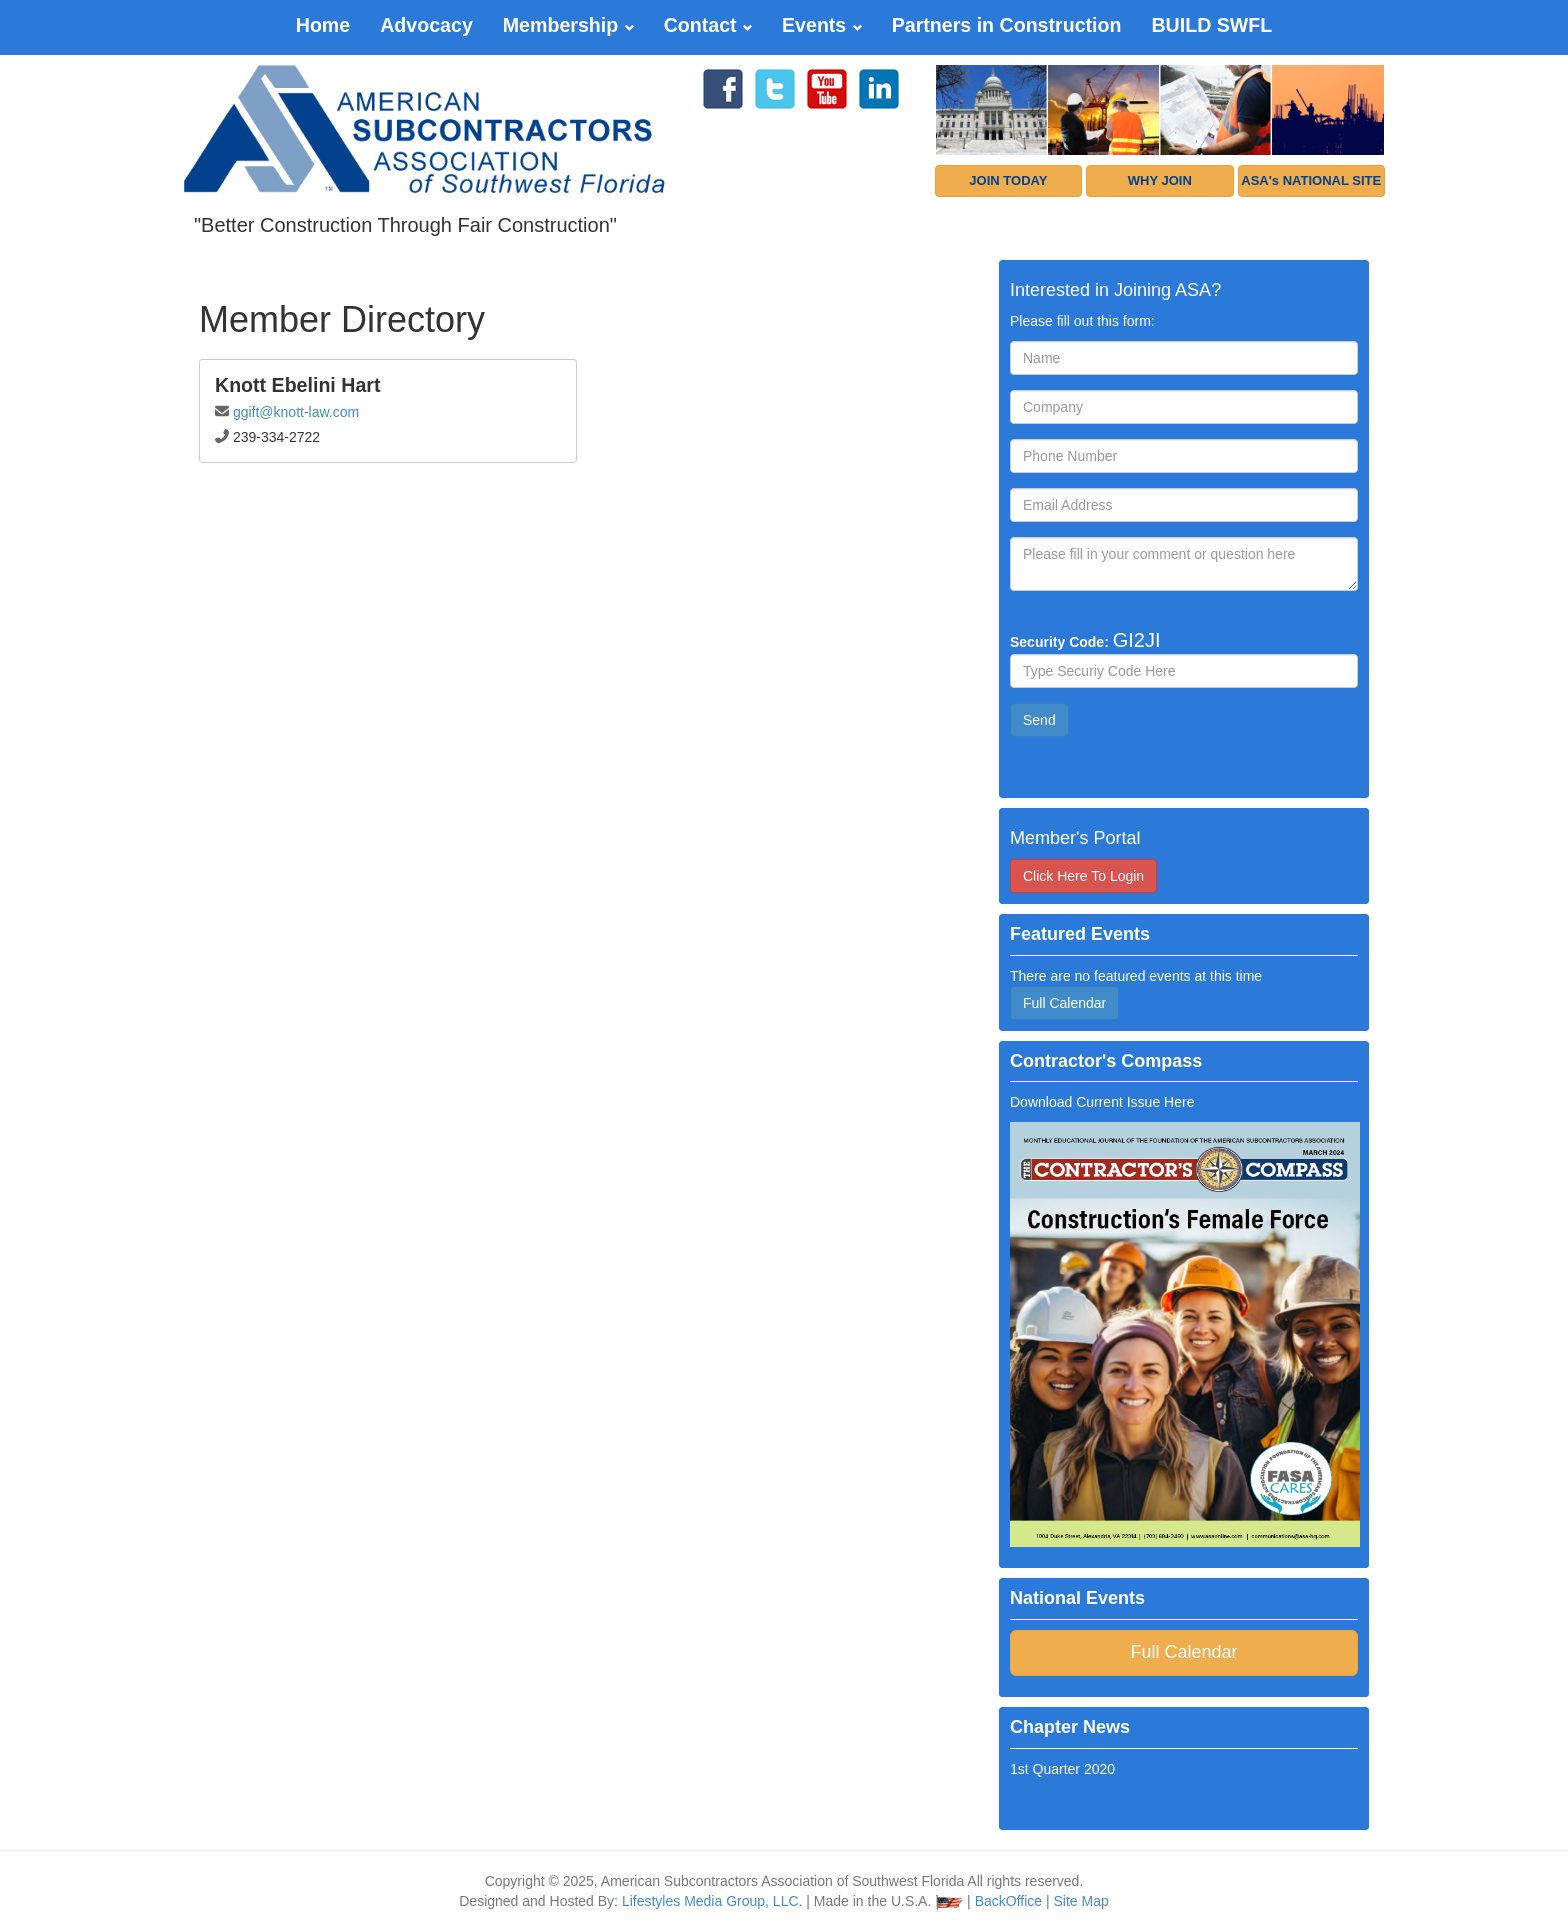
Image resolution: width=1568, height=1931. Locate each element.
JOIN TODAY (1008, 180)
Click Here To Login (1083, 876)
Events (822, 25)
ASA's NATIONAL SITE (1311, 180)
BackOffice (1008, 1901)
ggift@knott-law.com (296, 412)
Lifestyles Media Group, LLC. (712, 1901)
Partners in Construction (1007, 25)
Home (323, 25)
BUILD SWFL (1211, 25)
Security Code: (1085, 640)
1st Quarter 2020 (1062, 1769)
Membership (568, 25)
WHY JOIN (1160, 180)
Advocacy (426, 25)
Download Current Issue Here (1102, 1102)
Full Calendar (1064, 1003)
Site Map (1081, 1901)
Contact (708, 25)
